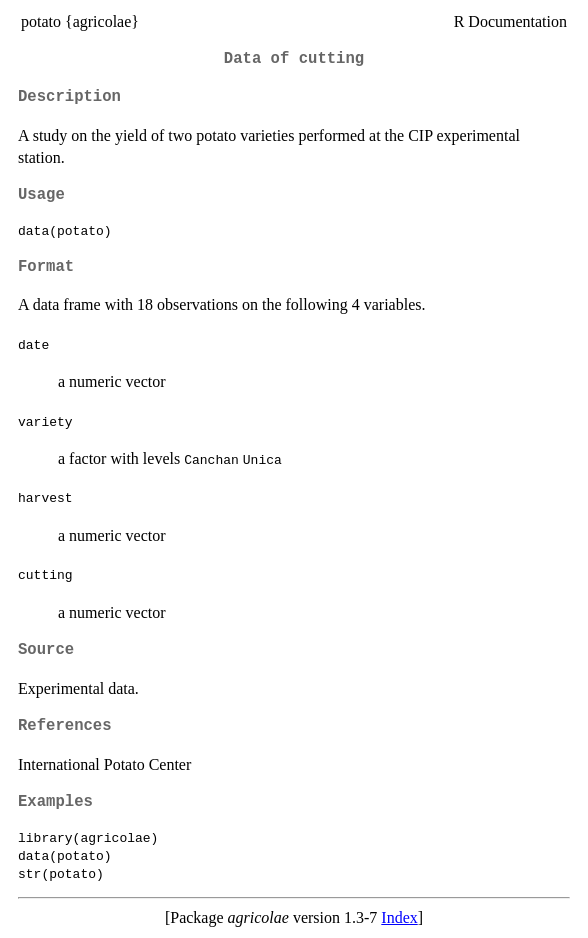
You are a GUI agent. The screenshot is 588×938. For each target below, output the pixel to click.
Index (399, 917)
